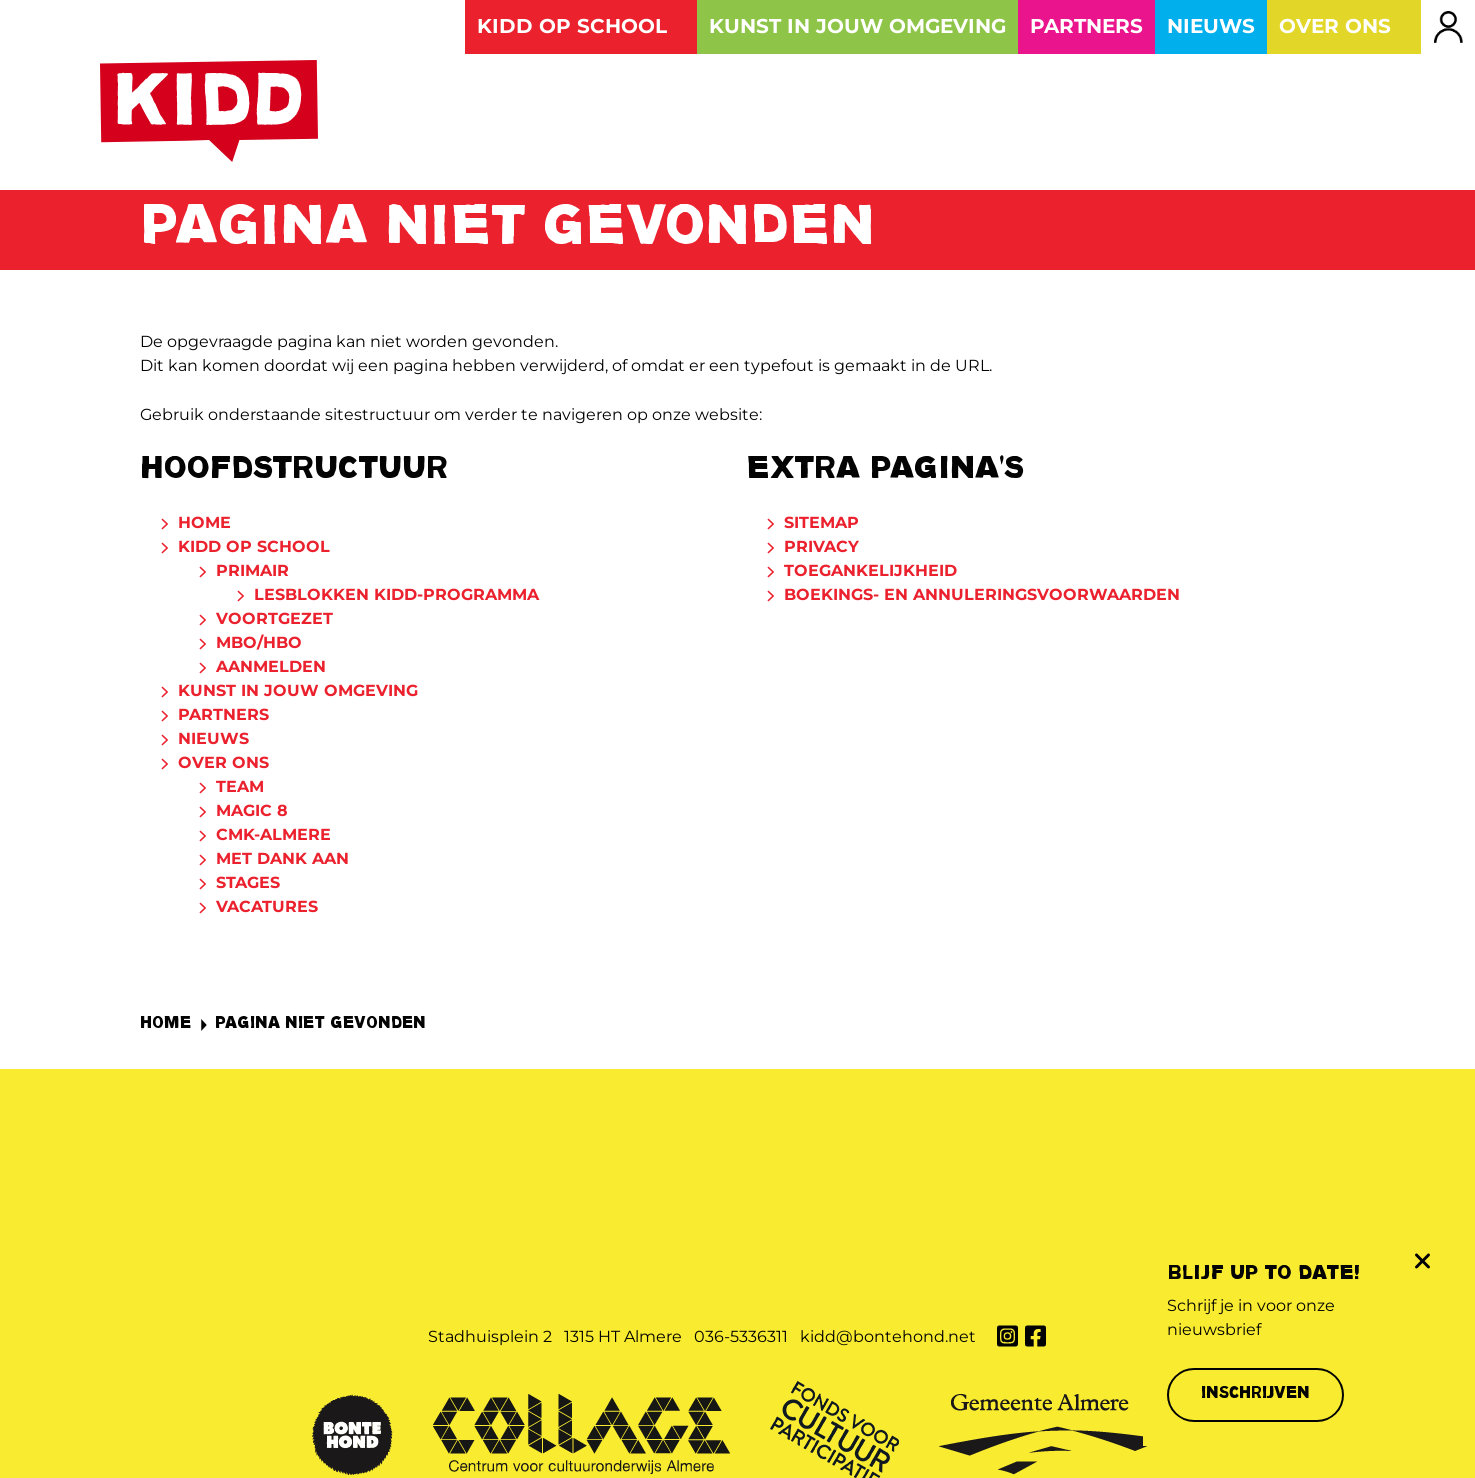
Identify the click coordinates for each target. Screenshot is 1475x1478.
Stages (248, 886)
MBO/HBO (259, 646)
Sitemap (821, 526)
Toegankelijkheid (870, 574)
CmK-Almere (273, 838)
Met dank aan (282, 862)
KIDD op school (254, 550)
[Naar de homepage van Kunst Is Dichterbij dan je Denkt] (211, 114)
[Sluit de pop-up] (1421, 1260)
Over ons (223, 766)
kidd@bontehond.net (888, 1181)
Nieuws (213, 742)
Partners (223, 718)
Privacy (821, 550)
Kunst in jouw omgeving (298, 694)
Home (204, 526)
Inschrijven (1255, 1394)
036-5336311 (741, 1181)
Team (240, 790)
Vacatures (267, 910)
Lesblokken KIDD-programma (396, 598)
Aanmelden (271, 670)
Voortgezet (274, 622)
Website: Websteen (986, 1434)
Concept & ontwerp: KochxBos (801, 1434)
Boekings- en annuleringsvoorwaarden (982, 598)
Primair (252, 574)
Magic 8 (252, 814)
